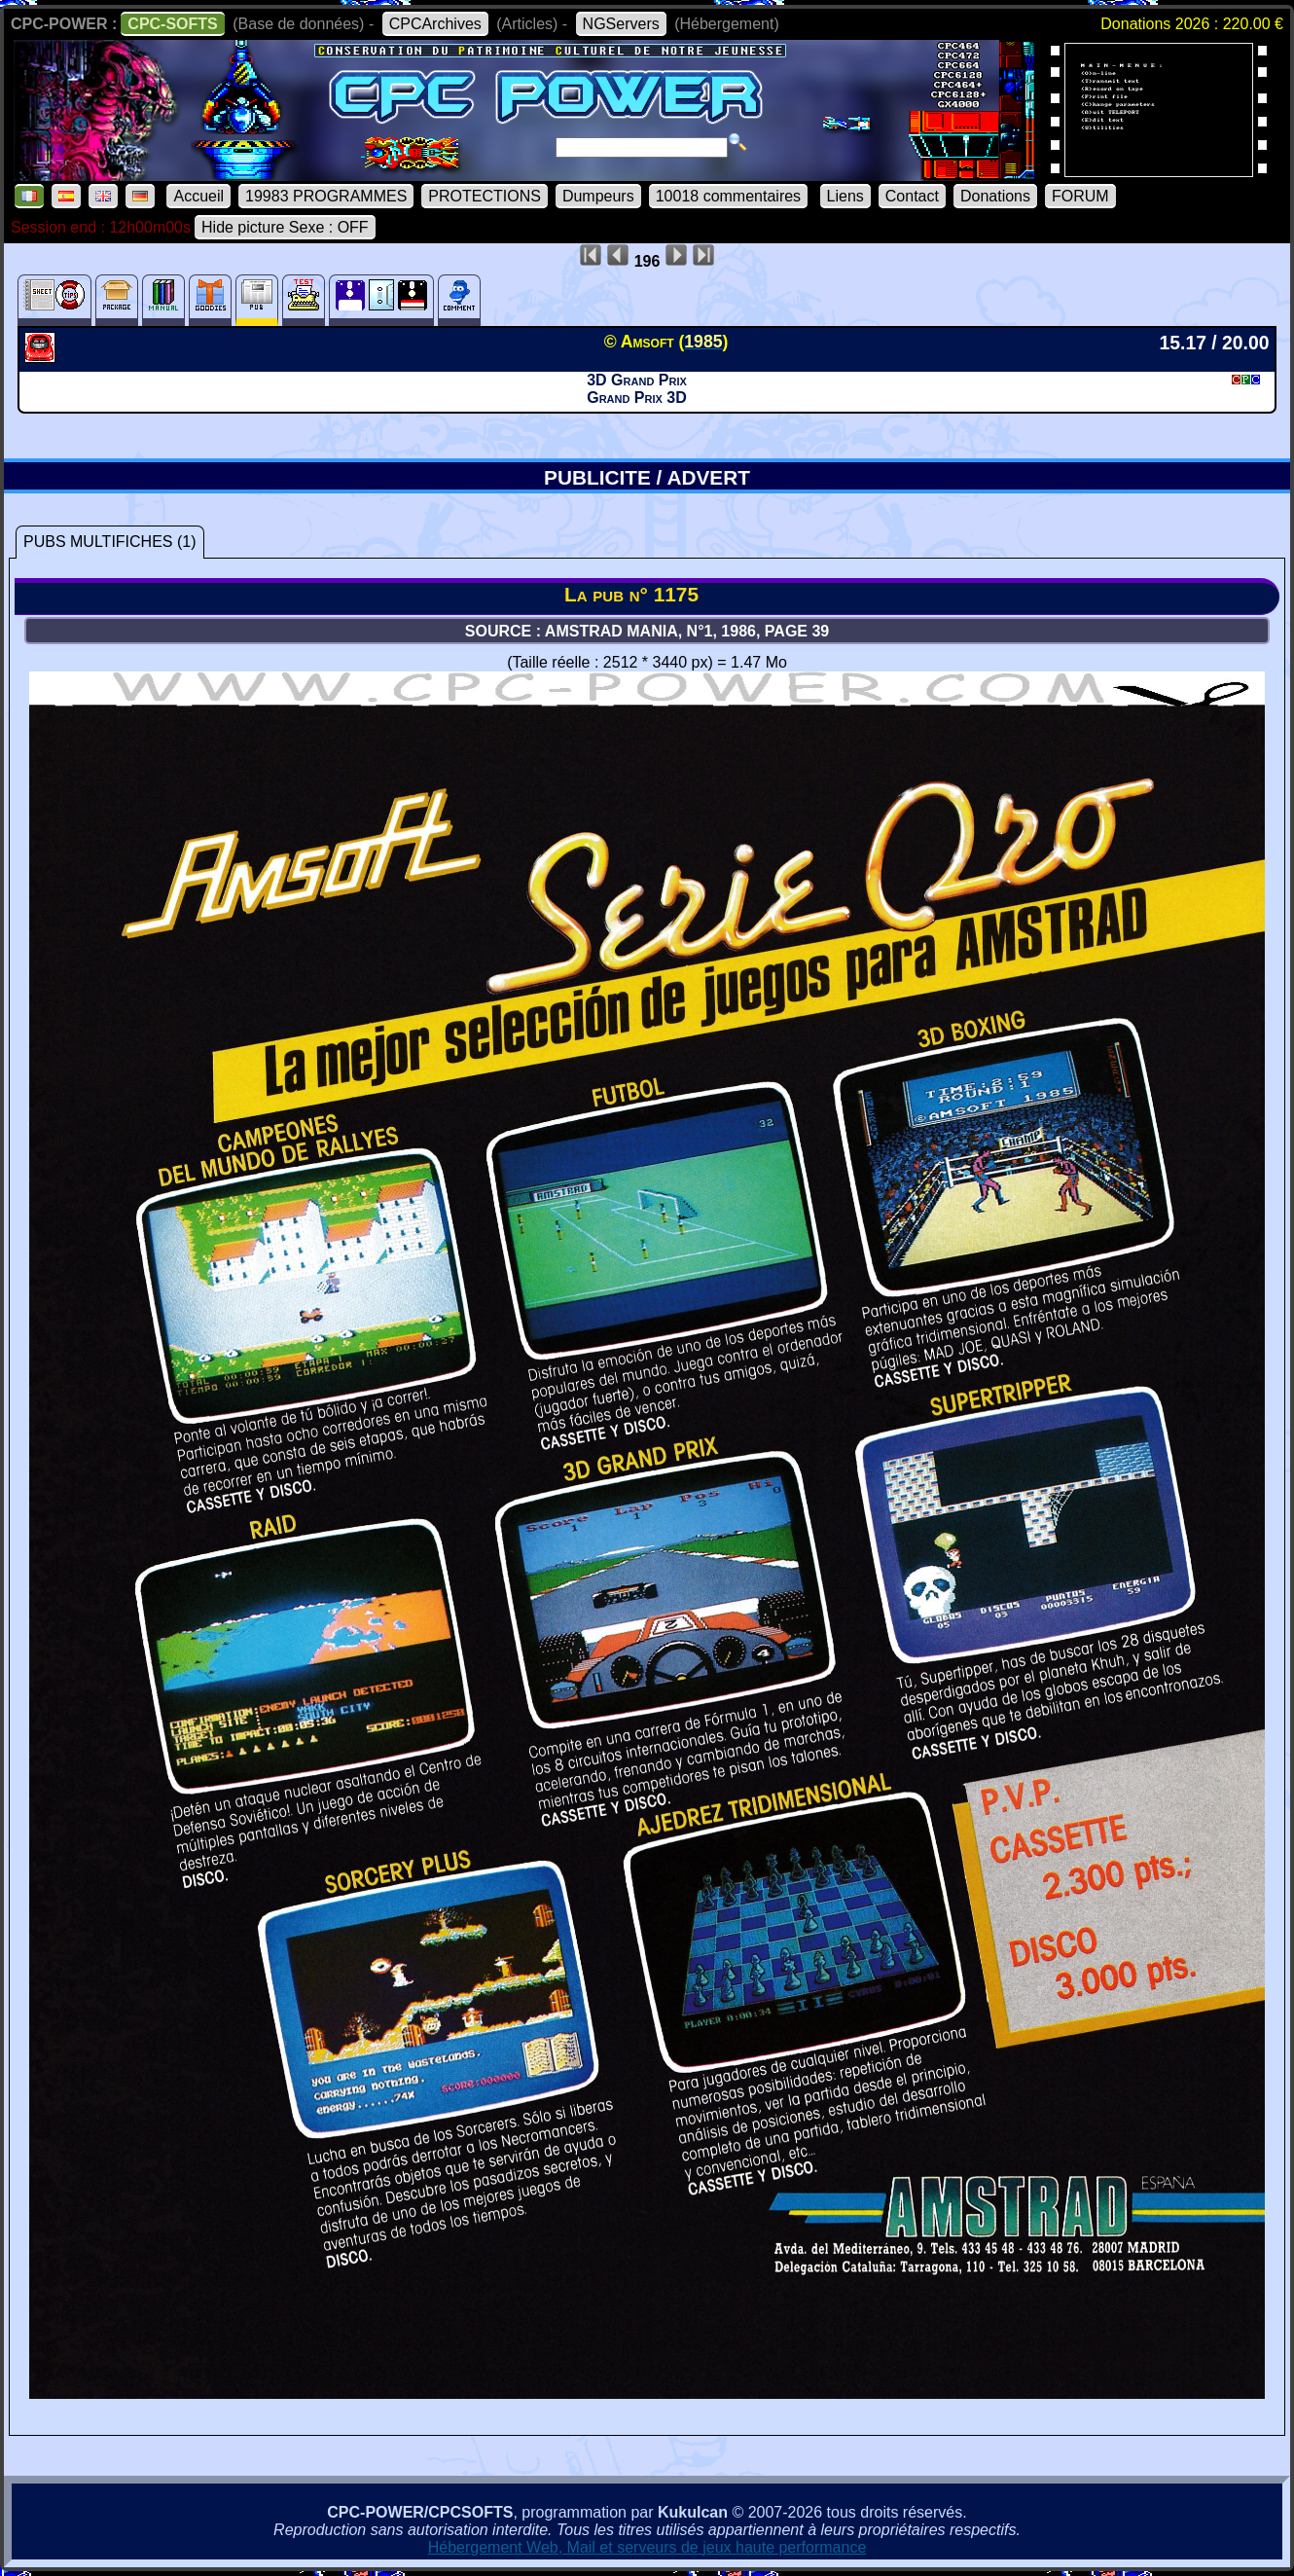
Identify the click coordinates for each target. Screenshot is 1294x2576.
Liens (845, 196)
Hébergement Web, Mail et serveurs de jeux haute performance (647, 2547)
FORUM (1080, 196)
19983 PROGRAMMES (326, 196)
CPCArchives (435, 24)
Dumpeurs (598, 196)
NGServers (621, 24)
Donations (995, 196)
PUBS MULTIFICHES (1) (110, 541)
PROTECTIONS (484, 196)
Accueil (198, 196)
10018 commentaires (728, 196)
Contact (912, 196)
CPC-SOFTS (172, 24)
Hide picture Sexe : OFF (285, 227)
